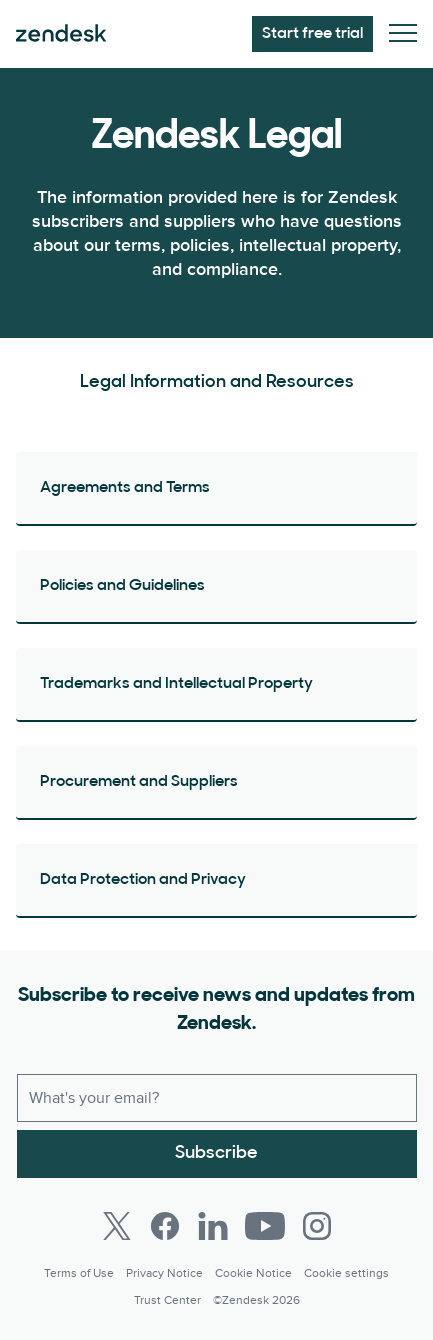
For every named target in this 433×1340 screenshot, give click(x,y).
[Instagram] (317, 1226)
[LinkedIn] (213, 1226)
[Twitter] (117, 1226)
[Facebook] (165, 1226)
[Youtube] (265, 1226)
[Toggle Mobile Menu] (403, 34)
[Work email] (217, 1098)
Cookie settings (346, 1273)
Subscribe (216, 1153)
